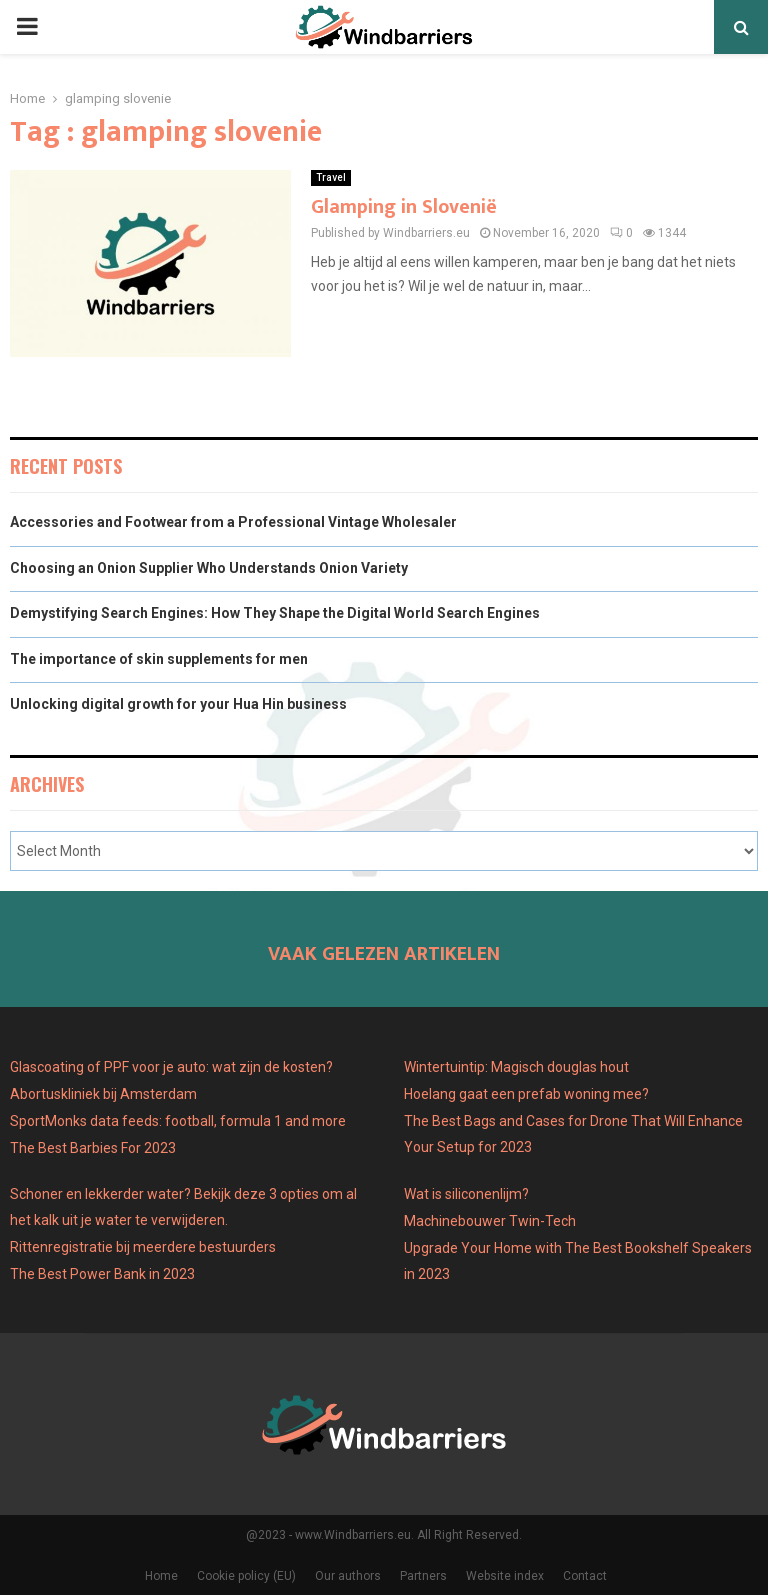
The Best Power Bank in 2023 (102, 1274)
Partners (423, 1576)
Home (161, 1576)
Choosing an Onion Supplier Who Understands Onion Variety (209, 568)
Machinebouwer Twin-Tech (491, 1221)
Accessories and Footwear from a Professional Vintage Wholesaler (233, 522)
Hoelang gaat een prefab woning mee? (526, 1094)
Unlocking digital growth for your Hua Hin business (178, 704)
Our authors (348, 1576)
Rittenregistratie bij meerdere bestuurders (143, 1247)
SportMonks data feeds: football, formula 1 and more (178, 1121)
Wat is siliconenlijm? (466, 1194)
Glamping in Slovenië (404, 207)
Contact (585, 1576)
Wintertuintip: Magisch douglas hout (516, 1067)
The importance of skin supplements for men (159, 659)
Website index (505, 1576)
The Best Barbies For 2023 (93, 1148)
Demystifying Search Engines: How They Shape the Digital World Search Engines (275, 613)
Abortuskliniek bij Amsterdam (103, 1094)
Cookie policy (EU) (246, 1576)
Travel (331, 177)
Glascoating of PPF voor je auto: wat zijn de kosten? (171, 1067)
